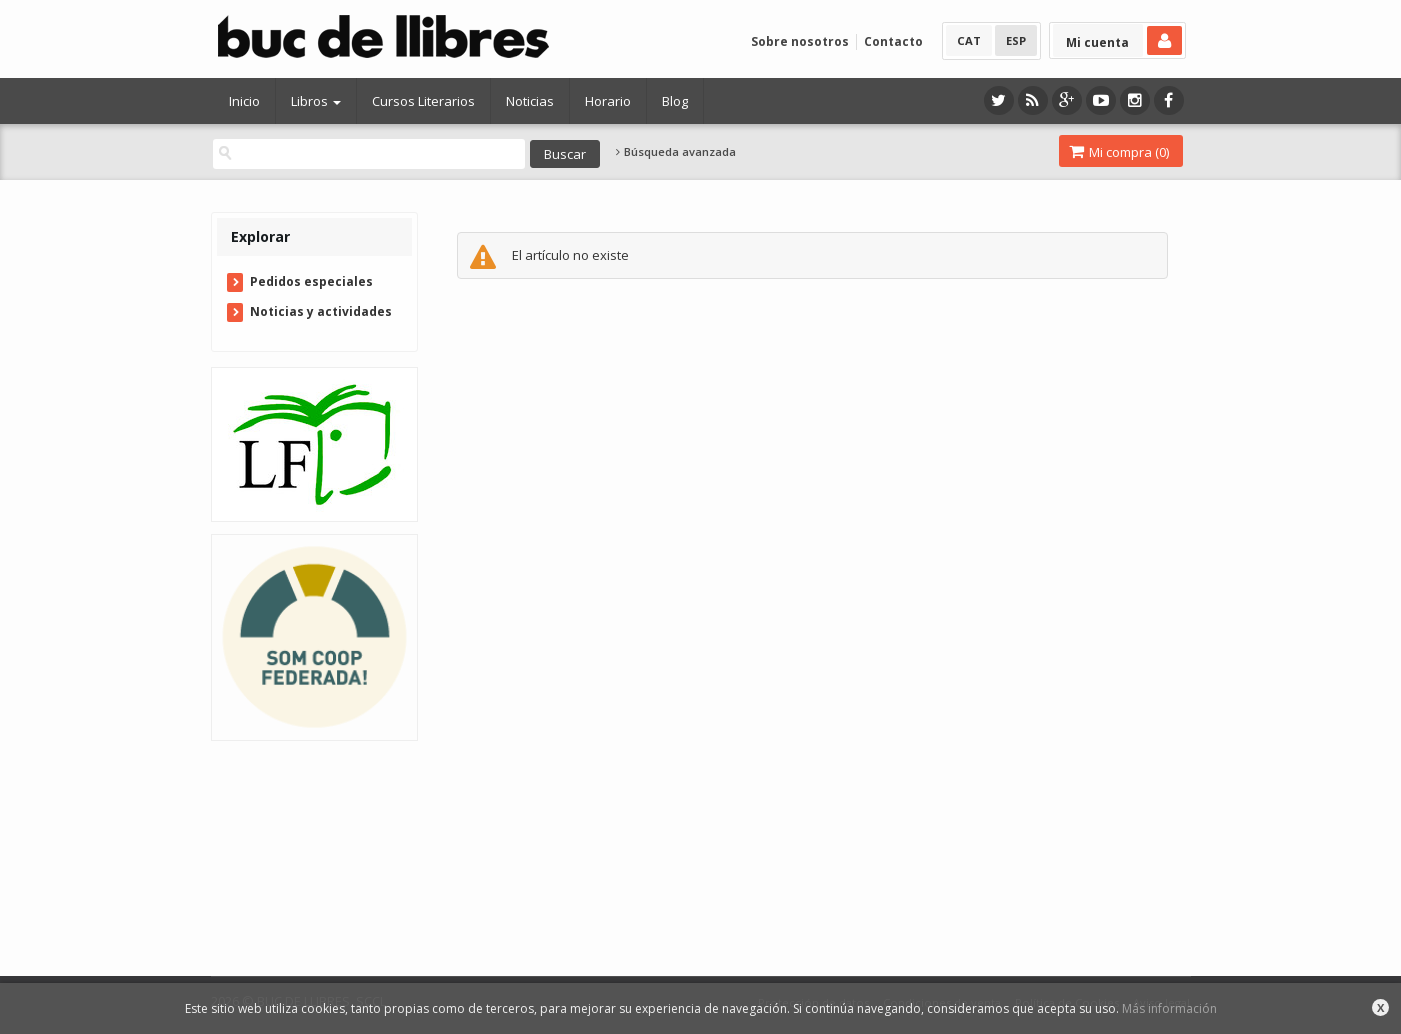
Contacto (893, 41)
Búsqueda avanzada (676, 152)
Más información (1169, 1008)
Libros (316, 101)
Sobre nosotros (800, 41)
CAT (969, 40)
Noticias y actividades (321, 311)
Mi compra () (1119, 152)
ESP (1016, 40)
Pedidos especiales (311, 281)
